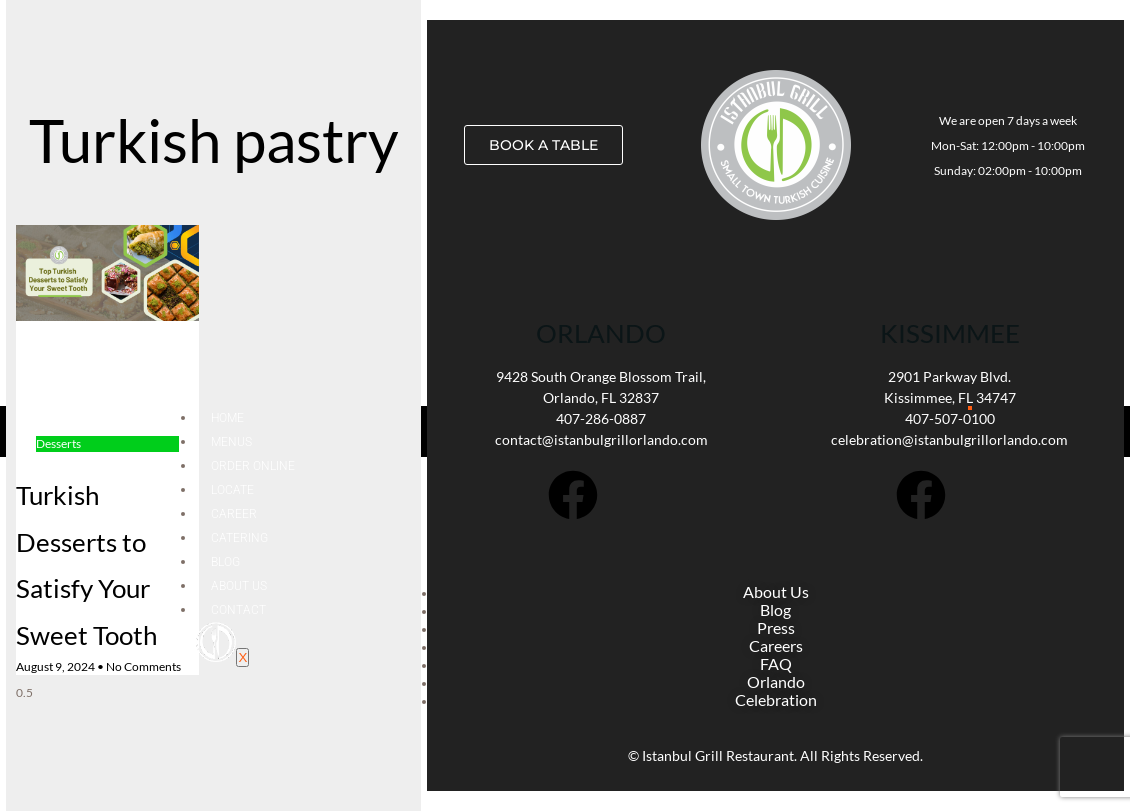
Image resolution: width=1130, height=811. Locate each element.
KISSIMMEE (950, 333)
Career (234, 514)
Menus (231, 442)
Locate (232, 490)
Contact (238, 610)
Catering (239, 538)
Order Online (253, 466)
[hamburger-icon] (970, 408)
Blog (225, 562)
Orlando (601, 333)
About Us (239, 586)
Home (227, 418)
